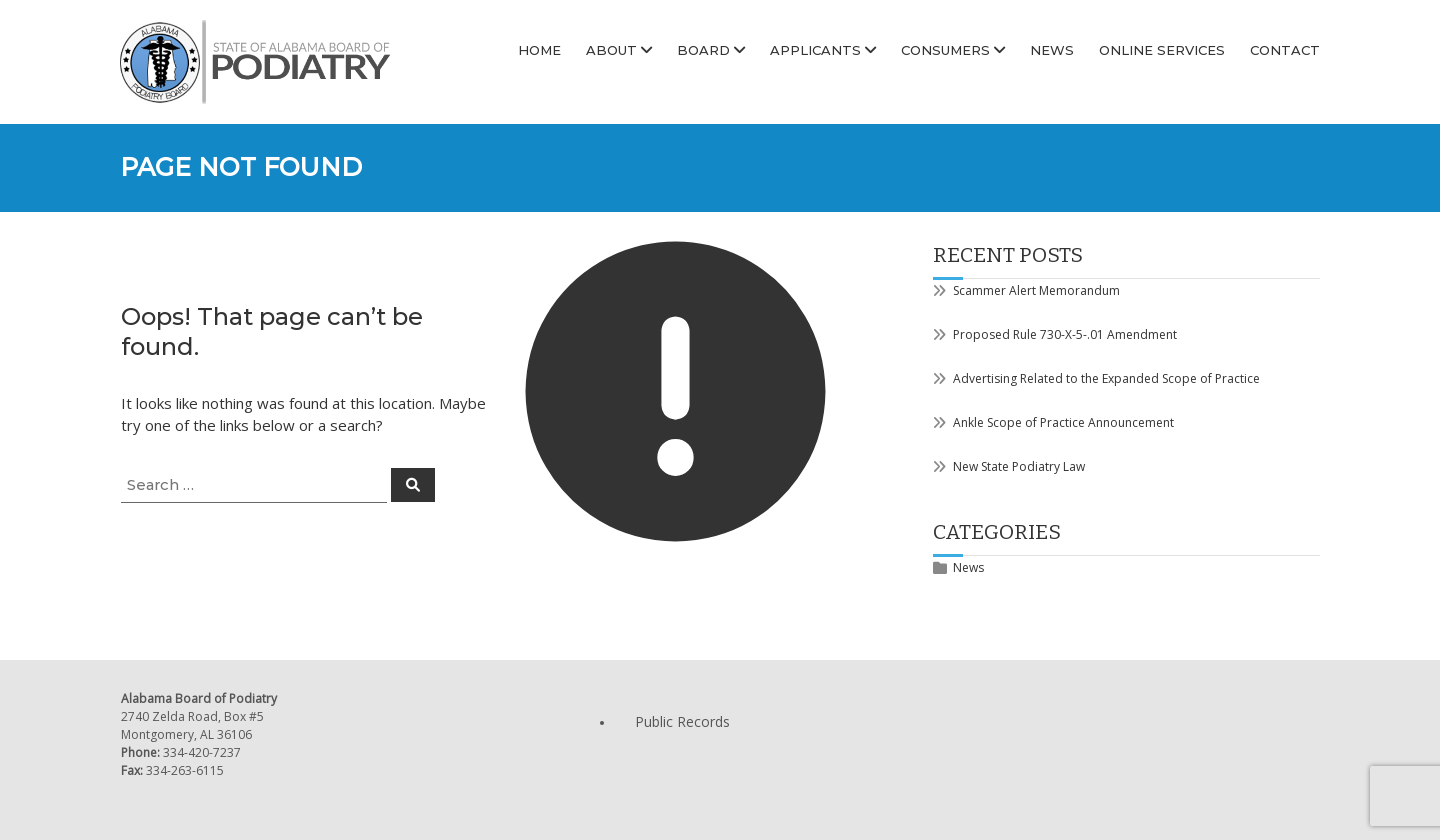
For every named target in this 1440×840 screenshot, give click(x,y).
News (1052, 50)
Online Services (1162, 50)
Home (539, 50)
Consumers (945, 50)
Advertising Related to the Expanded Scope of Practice (1106, 378)
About (611, 50)
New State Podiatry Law (1019, 466)
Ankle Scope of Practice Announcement (1063, 422)
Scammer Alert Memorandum (1036, 290)
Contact (1285, 50)
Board (703, 50)
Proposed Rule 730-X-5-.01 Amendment (1065, 334)
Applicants (815, 50)
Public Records (682, 721)
